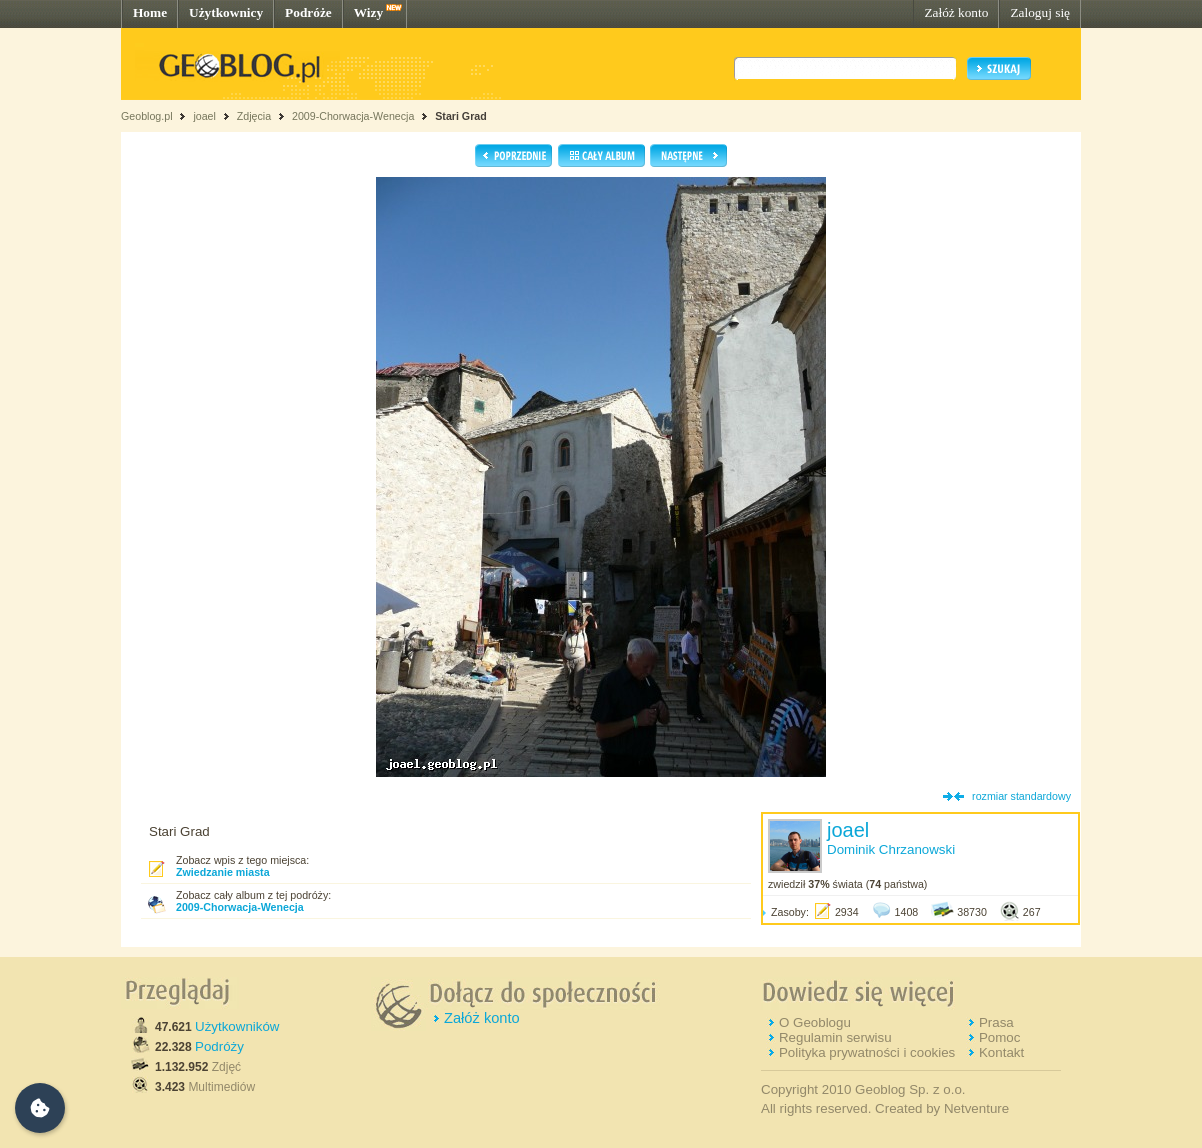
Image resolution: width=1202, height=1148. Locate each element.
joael (204, 116)
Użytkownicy (226, 12)
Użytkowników (237, 1026)
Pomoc (999, 1037)
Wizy (368, 12)
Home (150, 12)
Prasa (996, 1022)
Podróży (219, 1046)
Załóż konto (956, 12)
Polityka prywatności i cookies (867, 1052)
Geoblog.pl (147, 116)
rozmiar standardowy (1021, 796)
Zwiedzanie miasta (223, 872)
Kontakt (1001, 1052)
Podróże (308, 12)
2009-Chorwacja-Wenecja (353, 116)
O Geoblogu (815, 1022)
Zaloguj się (1040, 12)
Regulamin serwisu (835, 1037)
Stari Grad (461, 116)
